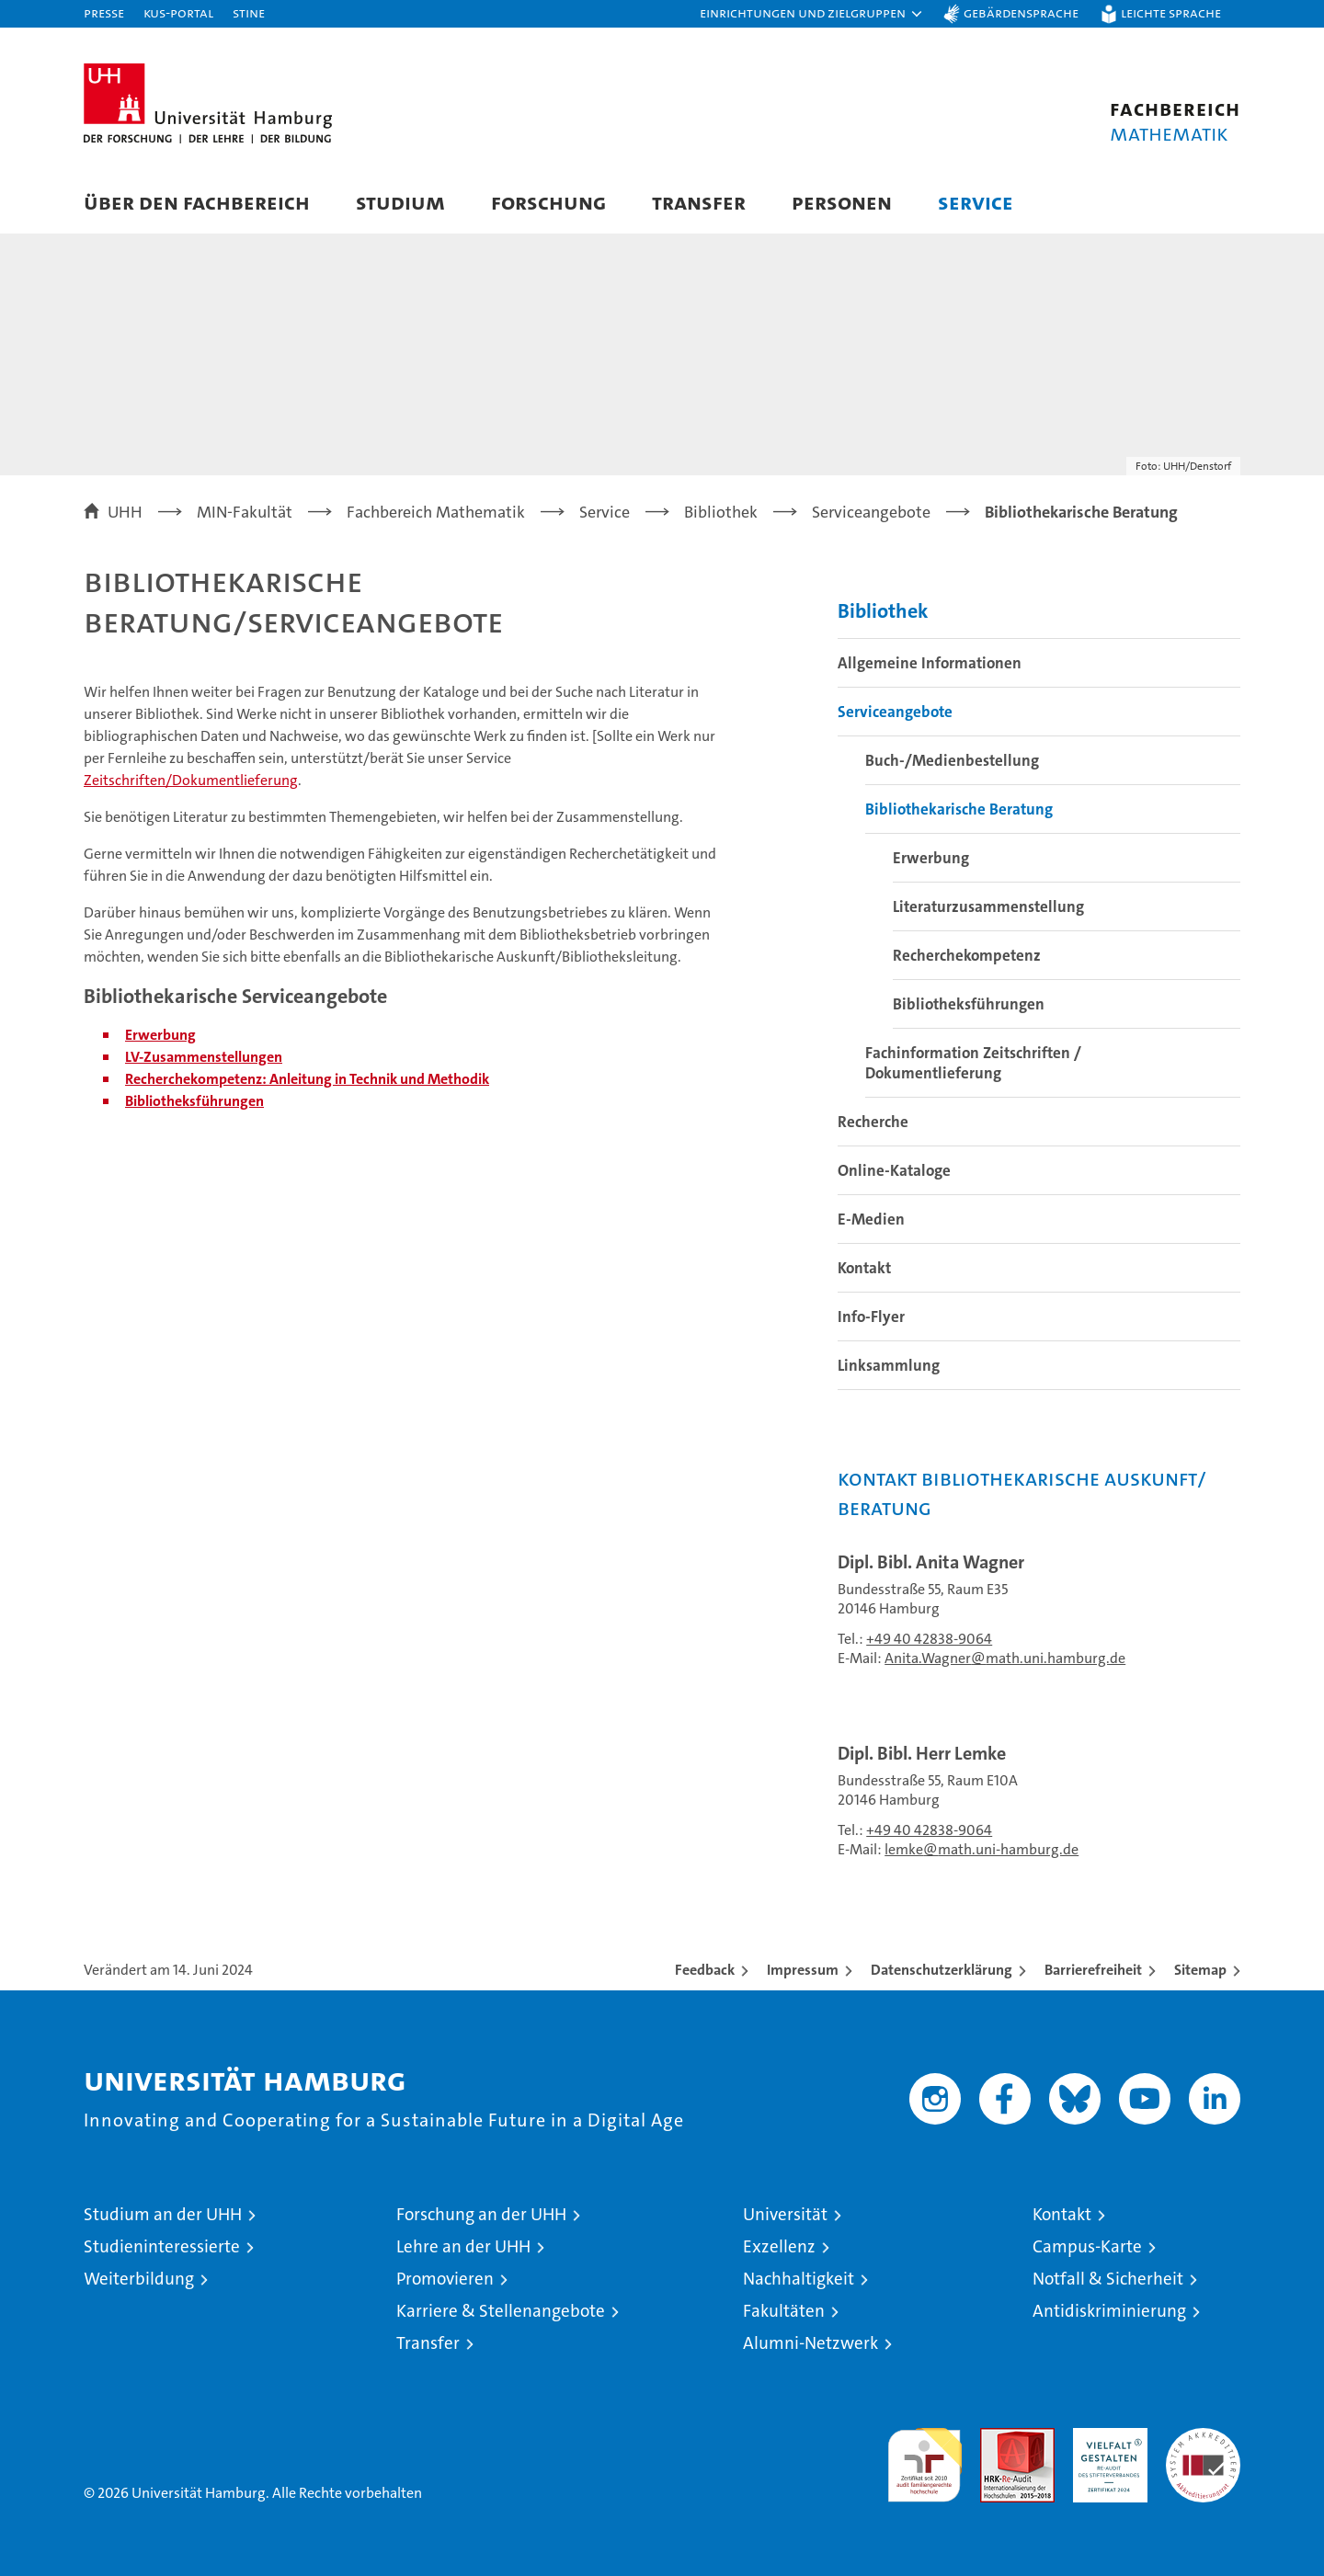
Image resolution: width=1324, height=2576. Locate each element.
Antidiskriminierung (1109, 2310)
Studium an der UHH (163, 2214)
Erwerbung (931, 858)
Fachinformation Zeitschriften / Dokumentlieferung (973, 1063)
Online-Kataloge (894, 1170)
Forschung (548, 202)
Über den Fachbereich (197, 202)
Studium (400, 202)
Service (975, 202)
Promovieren (445, 2278)
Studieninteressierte (162, 2246)
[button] (812, 14)
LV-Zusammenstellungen (203, 1056)
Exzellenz (779, 2246)
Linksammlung (889, 1365)
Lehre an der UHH (463, 2246)
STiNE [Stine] (249, 12)
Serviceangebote (895, 711)
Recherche (873, 1121)
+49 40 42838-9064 (929, 1638)
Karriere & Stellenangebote (500, 2310)
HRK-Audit (1105, 2437)
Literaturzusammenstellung (988, 906)
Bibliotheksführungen (194, 1101)
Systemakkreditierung (1203, 2437)
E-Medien (871, 1219)
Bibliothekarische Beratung (959, 809)
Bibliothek (883, 611)
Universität (785, 2214)
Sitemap (1200, 1969)
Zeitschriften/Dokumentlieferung (191, 780)
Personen (842, 202)
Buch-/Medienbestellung (952, 760)
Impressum (803, 1969)
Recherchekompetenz (967, 955)
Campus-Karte (1087, 2246)
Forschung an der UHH (481, 2214)
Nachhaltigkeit (798, 2278)
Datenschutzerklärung (941, 1969)
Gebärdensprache (1021, 12)
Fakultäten (784, 2310)
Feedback (705, 1969)
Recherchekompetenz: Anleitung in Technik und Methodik (307, 1079)
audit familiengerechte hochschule (924, 2457)
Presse (104, 12)
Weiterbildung (139, 2278)
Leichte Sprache (1171, 12)
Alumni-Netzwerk (810, 2342)
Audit (997, 2437)
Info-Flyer (871, 1316)
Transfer (699, 202)
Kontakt (864, 1268)
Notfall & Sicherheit (1108, 2278)
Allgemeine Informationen (930, 663)
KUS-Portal (178, 12)
